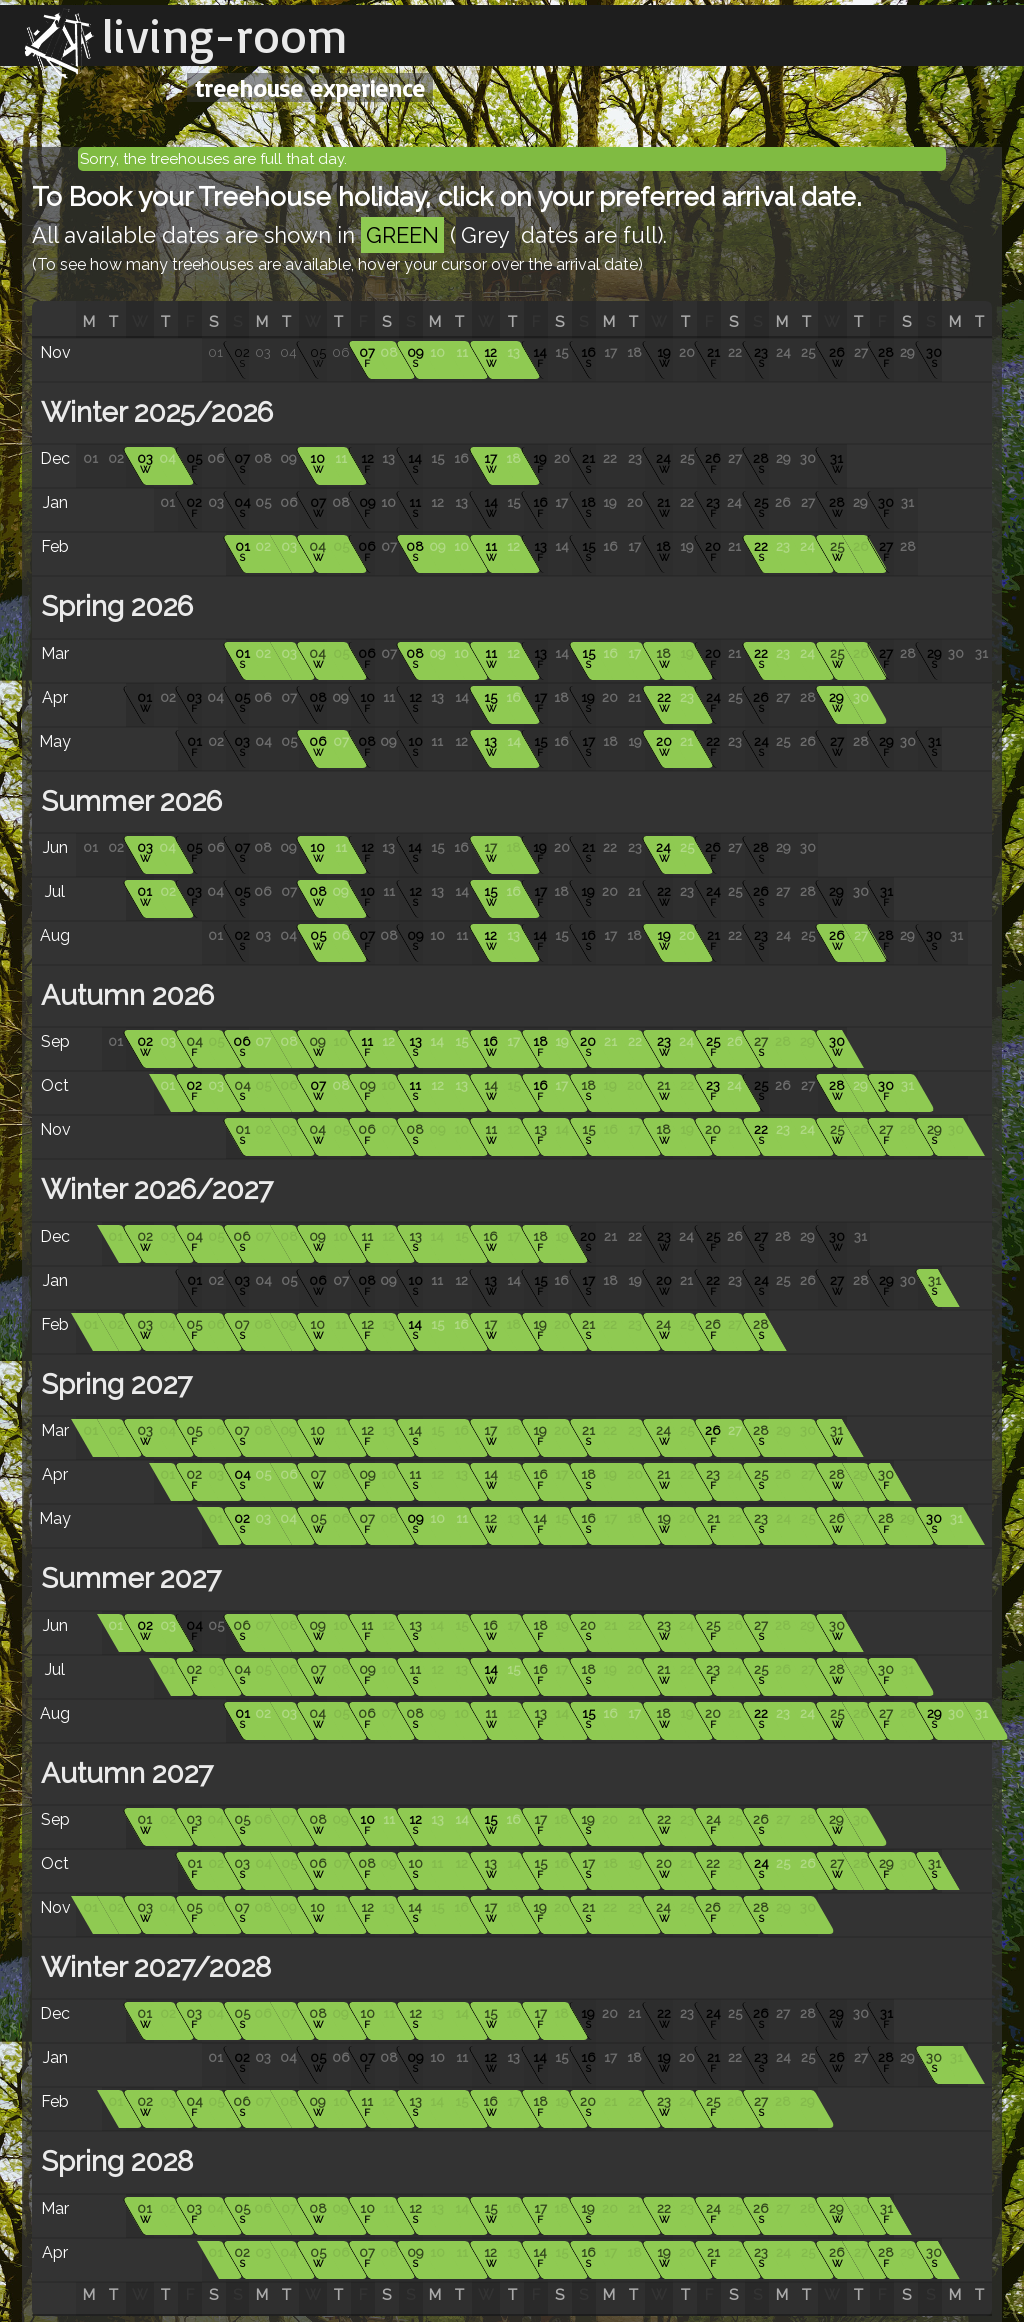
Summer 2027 (127, 1578)
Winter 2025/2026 (153, 412)
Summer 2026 (128, 801)
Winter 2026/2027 (153, 1189)
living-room (225, 35)
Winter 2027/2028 (152, 1967)
